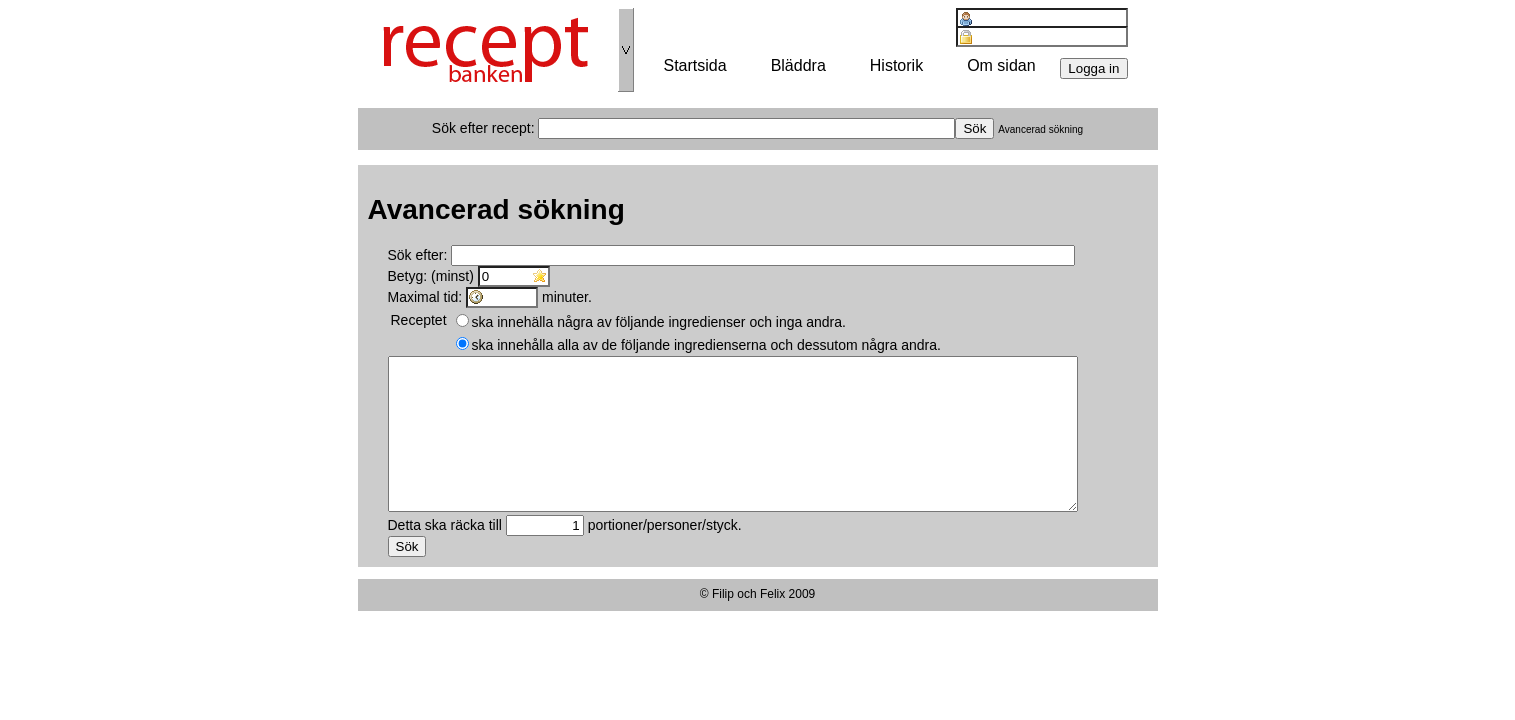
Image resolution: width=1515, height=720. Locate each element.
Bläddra (798, 65)
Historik (896, 65)
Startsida (695, 65)
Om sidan (1001, 65)
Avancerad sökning (1040, 129)
